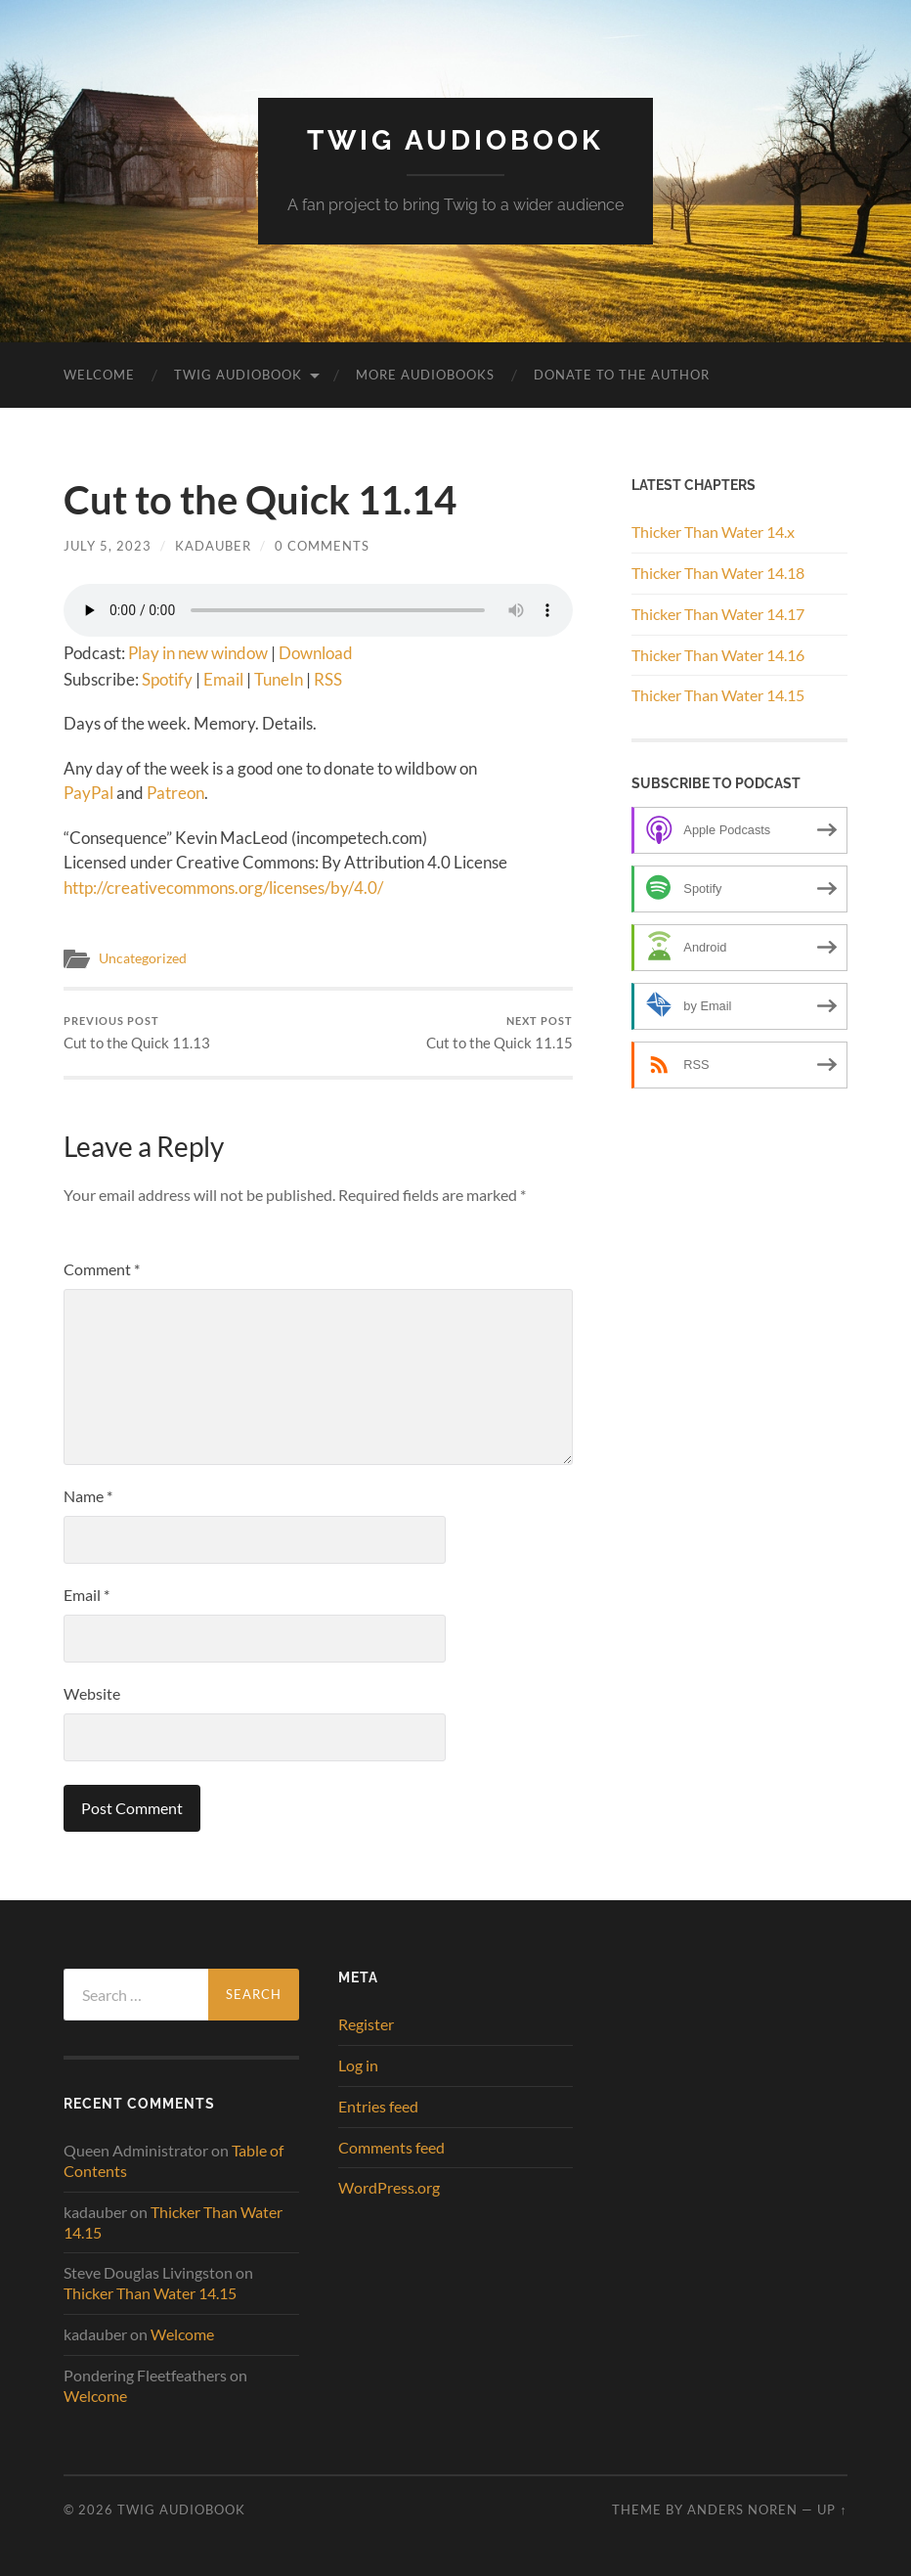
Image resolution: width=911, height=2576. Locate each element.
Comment (102, 1269)
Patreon (175, 792)
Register (366, 2024)
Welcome (99, 374)
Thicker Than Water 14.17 (717, 613)
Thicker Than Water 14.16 (717, 654)
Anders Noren (742, 2509)
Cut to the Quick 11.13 (137, 1033)
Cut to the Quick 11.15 (499, 1033)
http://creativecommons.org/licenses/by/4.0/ (223, 887)
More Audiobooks (425, 374)
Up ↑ (831, 2509)
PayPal (88, 792)
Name (88, 1496)
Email (223, 679)
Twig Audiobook (455, 140)
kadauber (213, 546)
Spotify (167, 679)
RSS (328, 679)
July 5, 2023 (108, 546)
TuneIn (278, 679)
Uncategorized (143, 958)
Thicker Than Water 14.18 (717, 572)
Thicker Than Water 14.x (713, 531)
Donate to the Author (622, 374)
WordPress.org (389, 2187)
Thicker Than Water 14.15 (717, 695)
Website (92, 1693)
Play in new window (198, 653)
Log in (358, 2065)
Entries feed (378, 2106)
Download (316, 653)
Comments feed (391, 2147)
